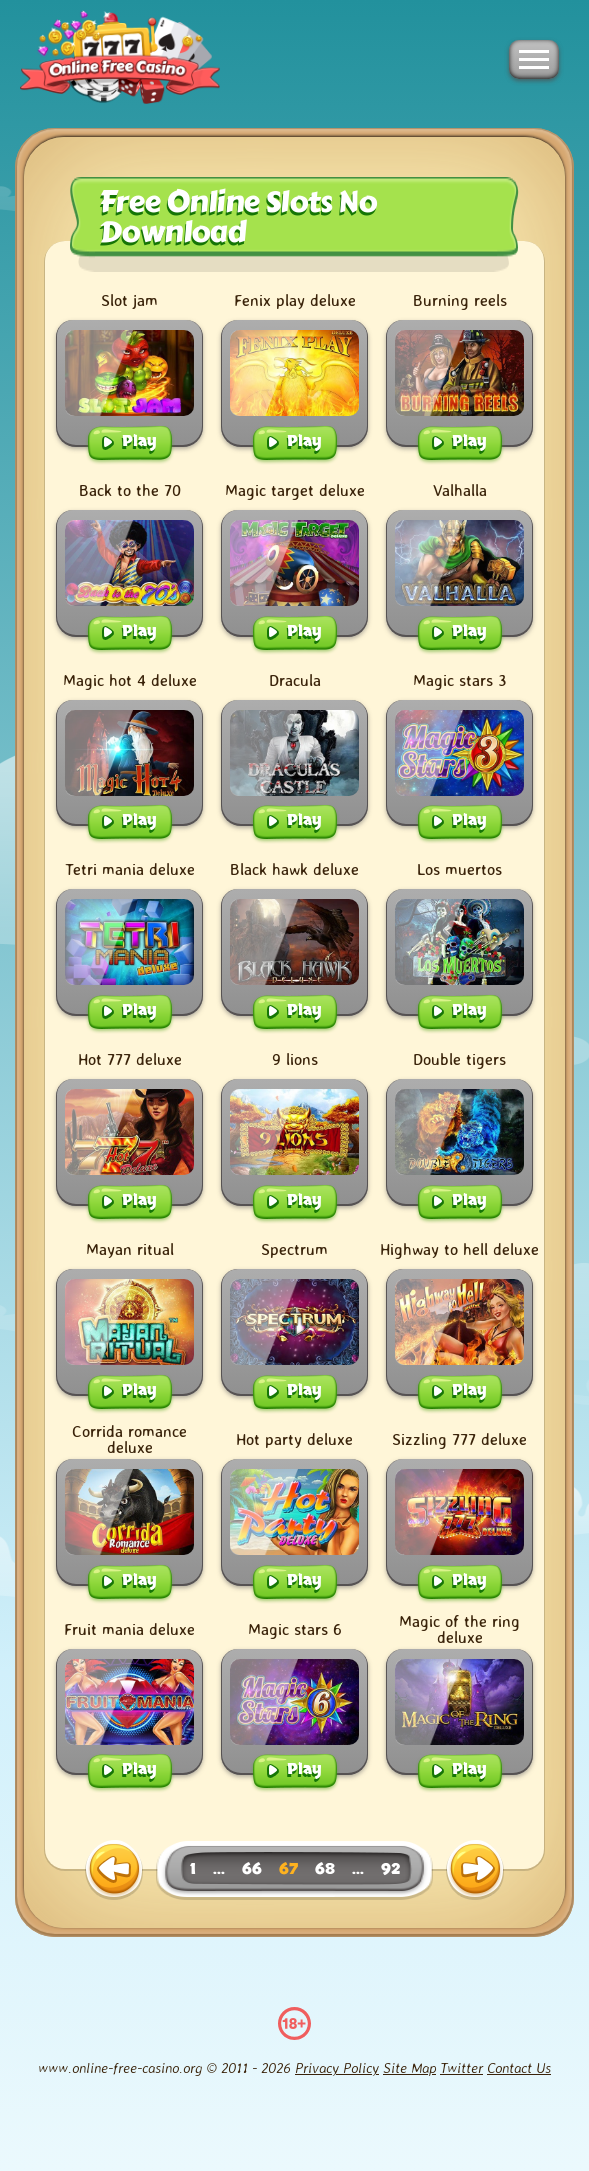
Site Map (409, 2067)
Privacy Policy (337, 2067)
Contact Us (519, 2067)
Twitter (461, 2067)
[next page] (475, 1870)
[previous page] (114, 1870)
